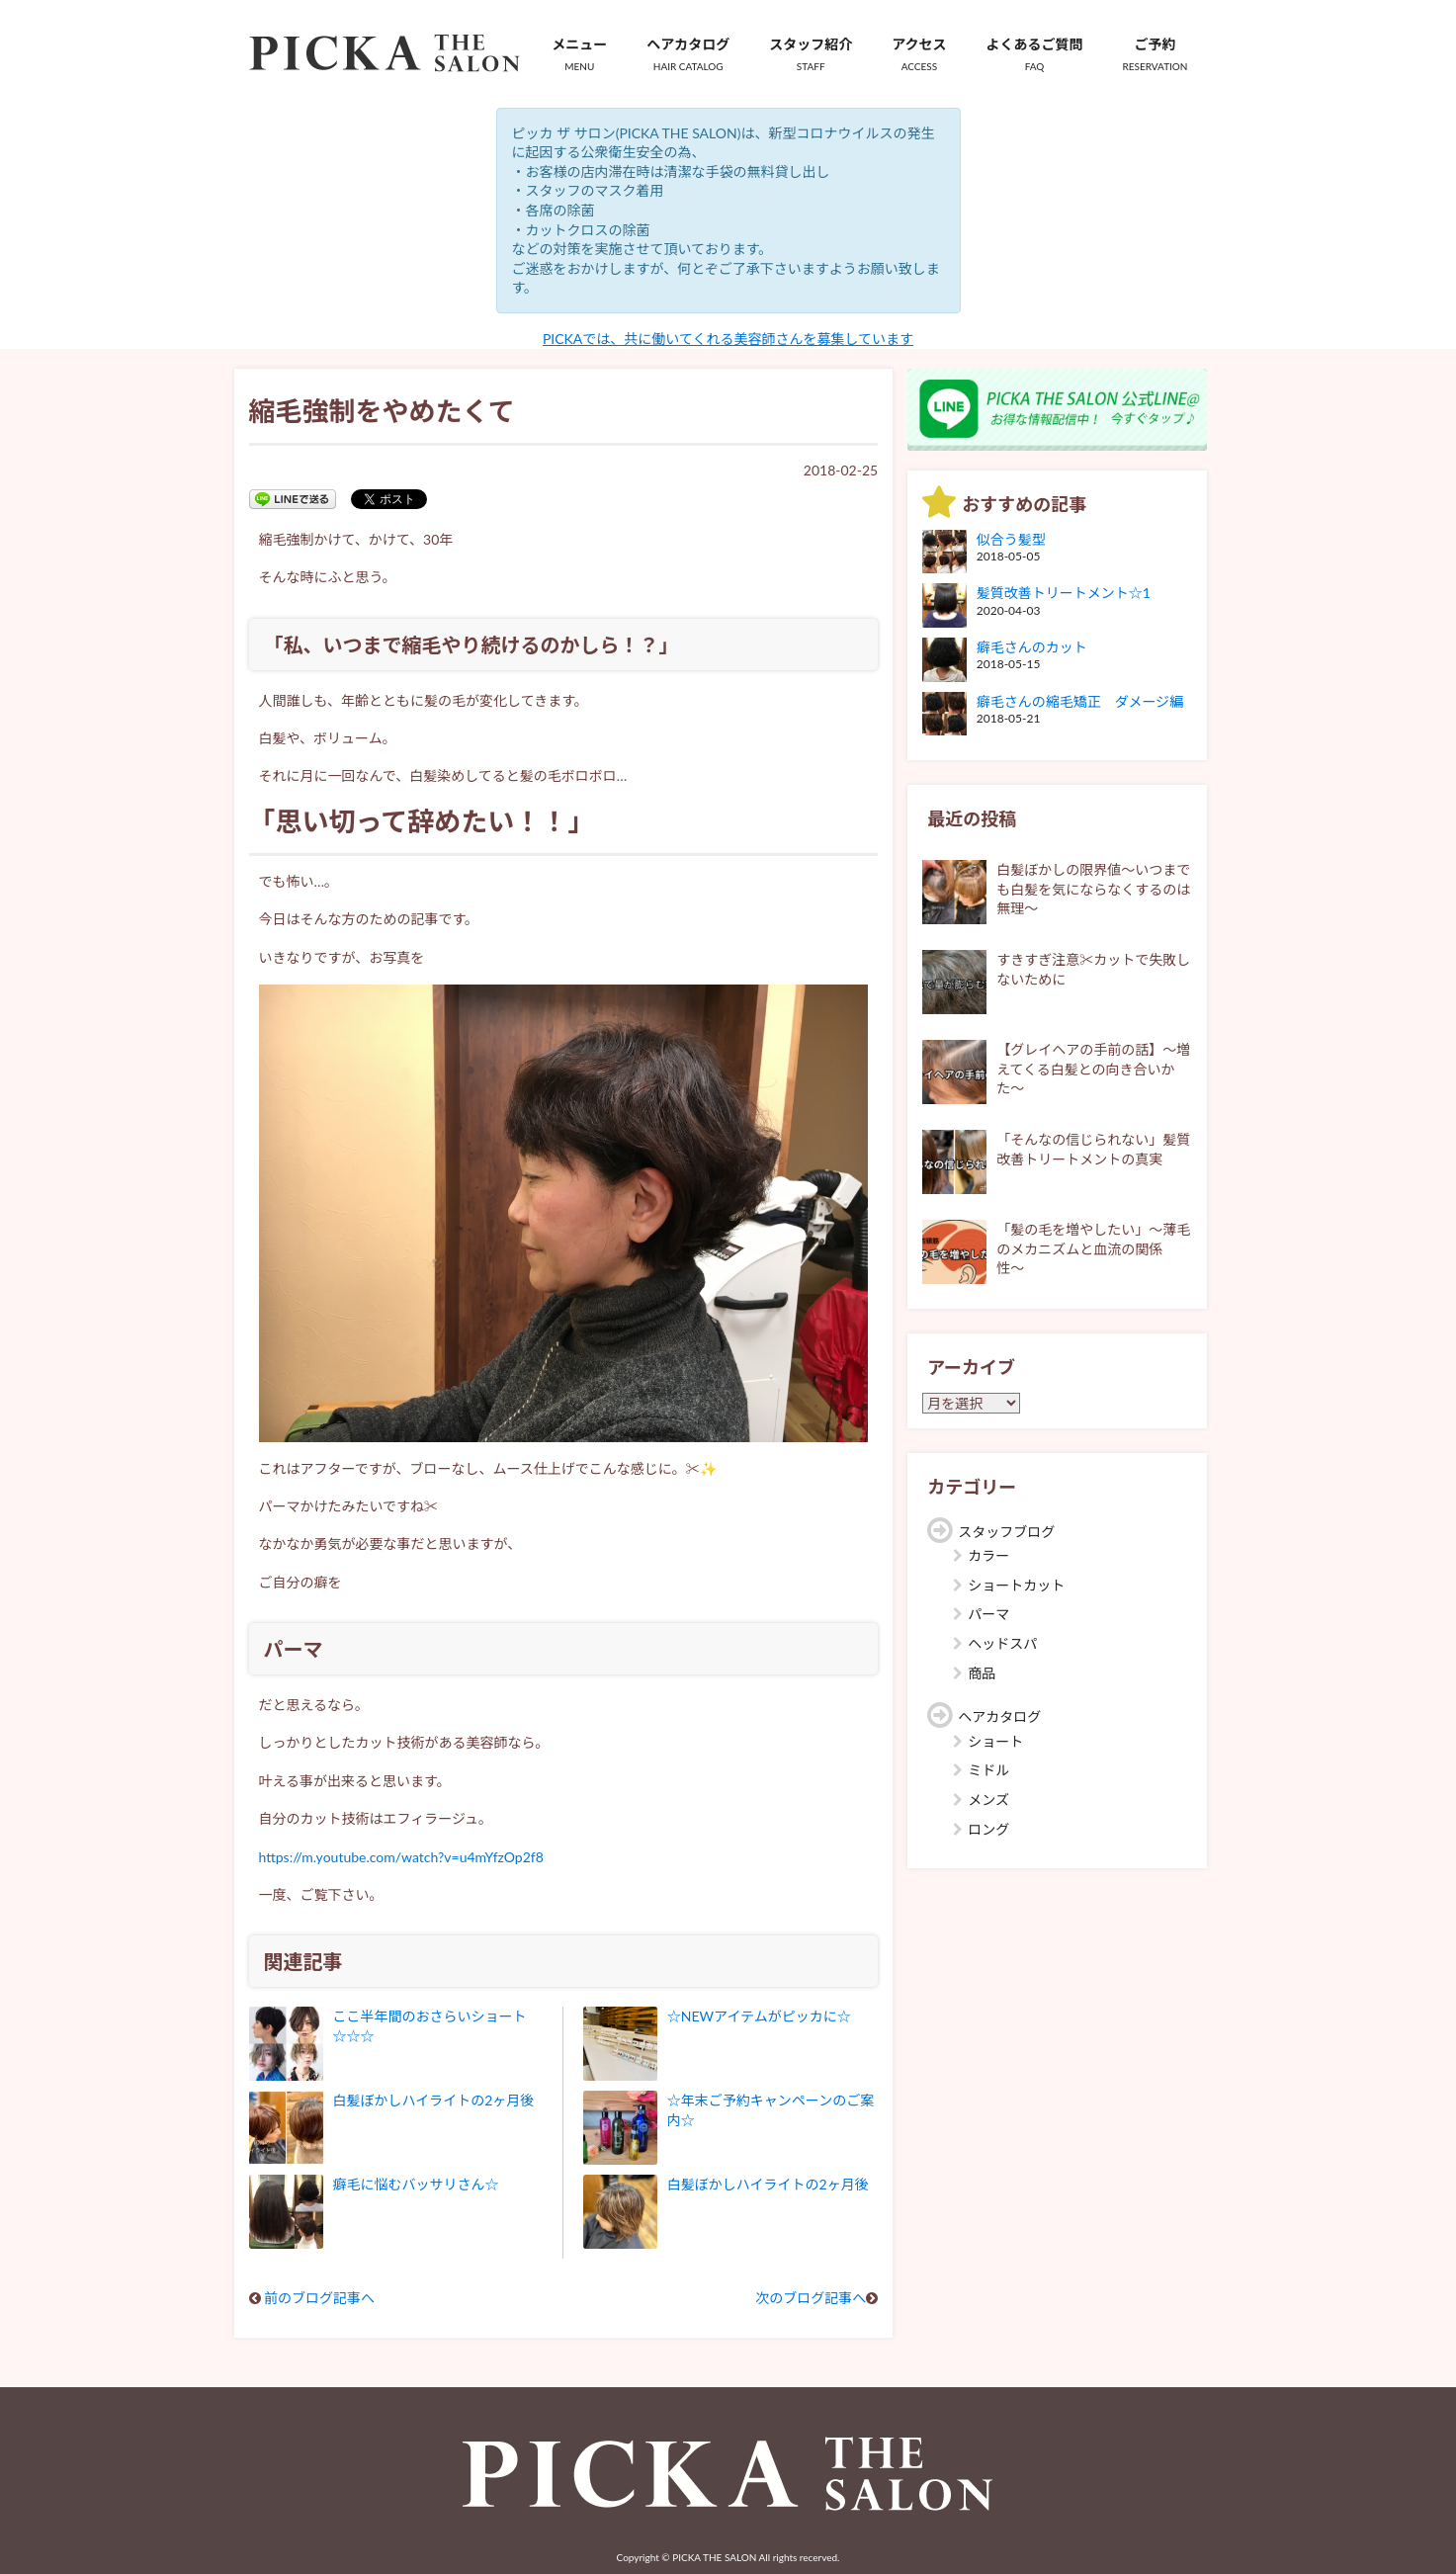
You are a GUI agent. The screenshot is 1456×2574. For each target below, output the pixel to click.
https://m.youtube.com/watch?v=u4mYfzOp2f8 (401, 1856)
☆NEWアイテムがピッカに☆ (759, 2016)
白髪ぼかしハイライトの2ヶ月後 (434, 2100)
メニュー (579, 54)
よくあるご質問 (1034, 54)
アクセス (919, 54)
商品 (981, 1673)
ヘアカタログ (687, 54)
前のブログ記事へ (319, 2297)
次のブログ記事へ (810, 2297)
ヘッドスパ (1002, 1643)
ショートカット (1016, 1585)
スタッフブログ (1006, 1531)
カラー (988, 1555)
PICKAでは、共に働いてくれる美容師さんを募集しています (728, 338)
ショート (995, 1741)
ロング (988, 1829)
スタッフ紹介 (810, 54)
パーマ (988, 1613)
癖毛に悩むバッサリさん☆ (416, 2184)
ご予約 (1155, 54)
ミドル (988, 1769)
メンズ (988, 1799)
